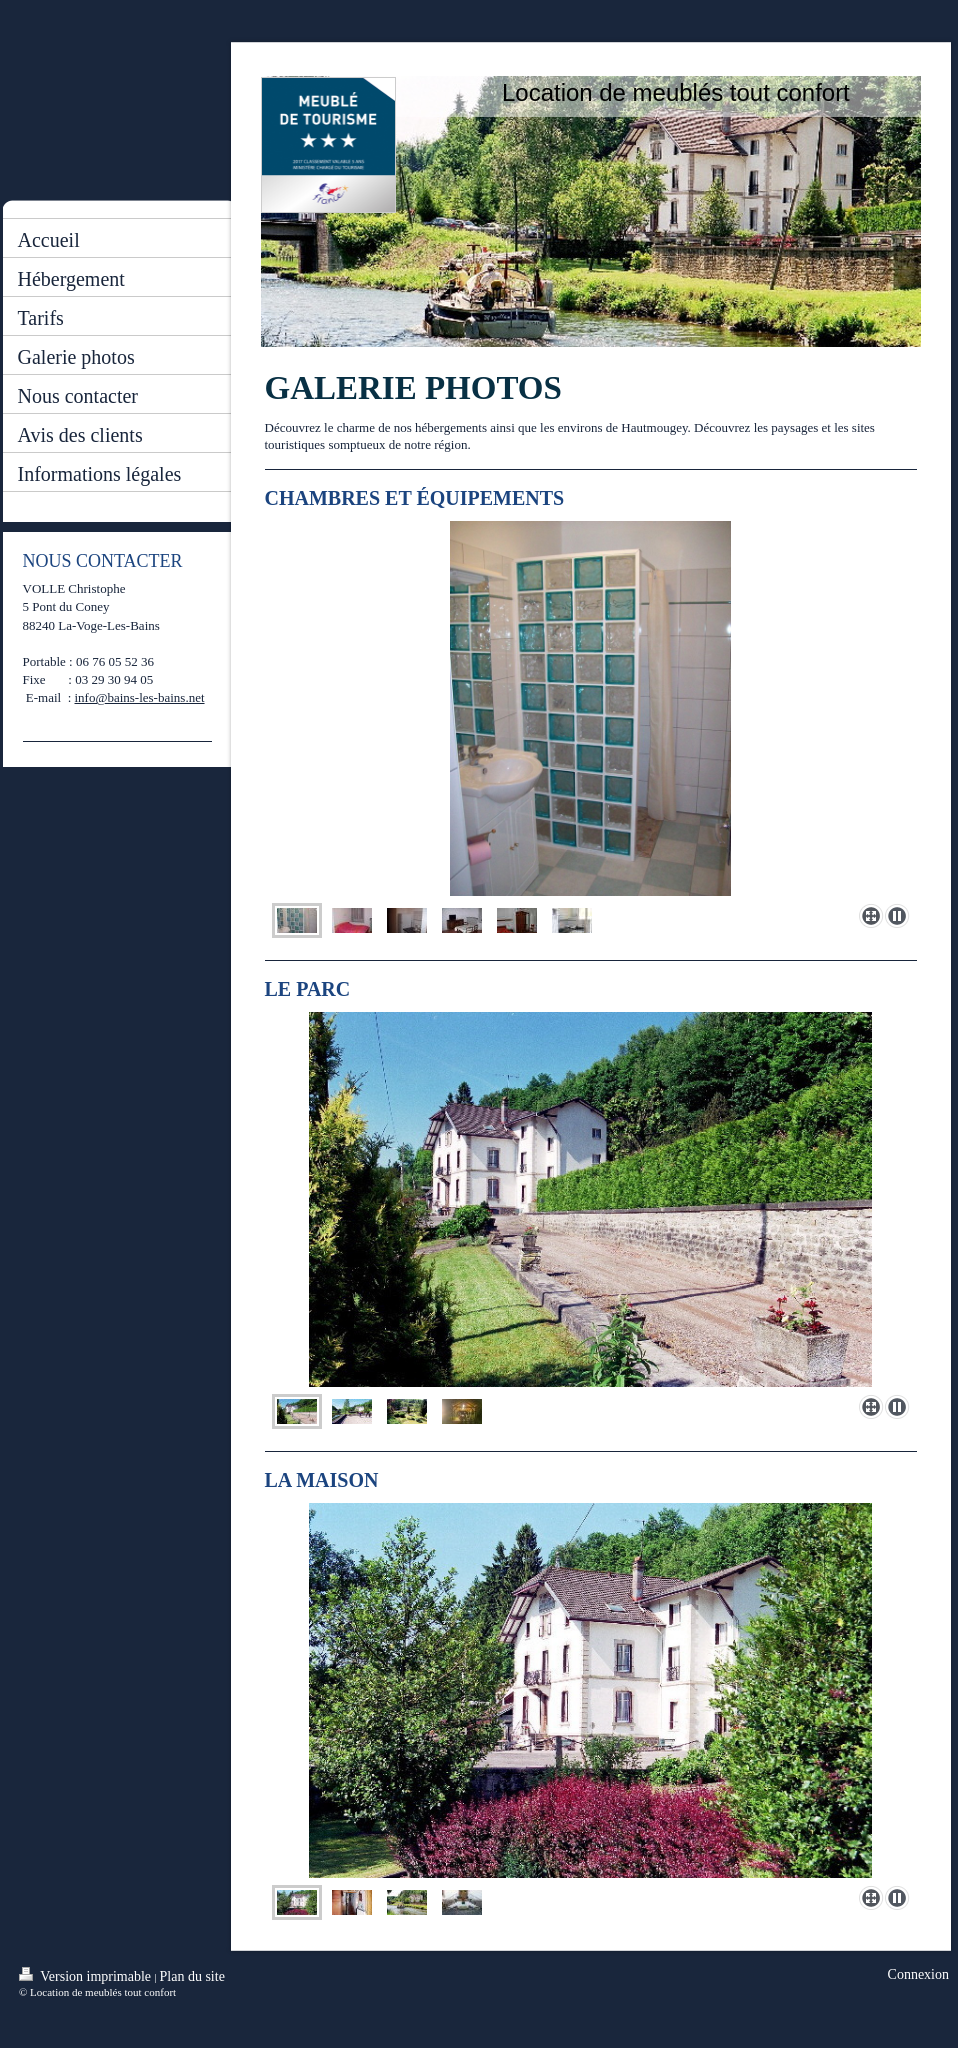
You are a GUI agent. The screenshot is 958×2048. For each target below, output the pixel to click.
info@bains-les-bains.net (140, 697)
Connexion (918, 1974)
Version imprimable (87, 1975)
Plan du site (192, 1976)
